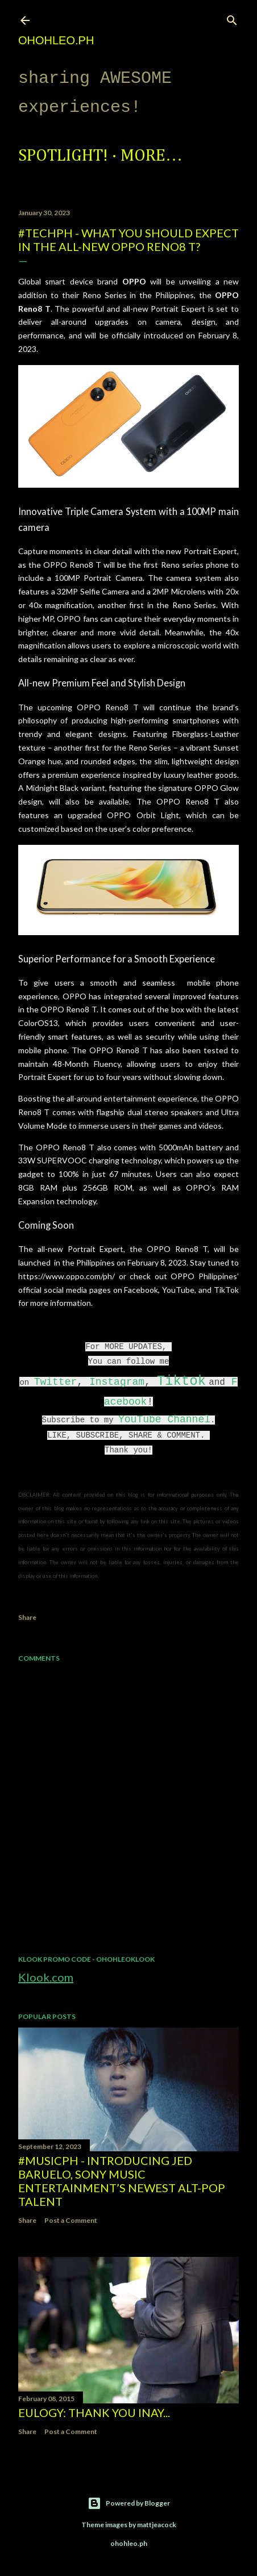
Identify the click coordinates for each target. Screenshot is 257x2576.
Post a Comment (70, 2220)
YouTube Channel (164, 1419)
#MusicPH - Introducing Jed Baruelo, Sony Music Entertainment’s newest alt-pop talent (121, 2181)
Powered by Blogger (129, 2503)
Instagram (116, 1382)
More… (152, 156)
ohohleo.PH (56, 40)
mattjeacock (156, 2524)
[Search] (232, 18)
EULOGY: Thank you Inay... (94, 2412)
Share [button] (27, 1617)
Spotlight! (63, 156)
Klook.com (45, 1977)
